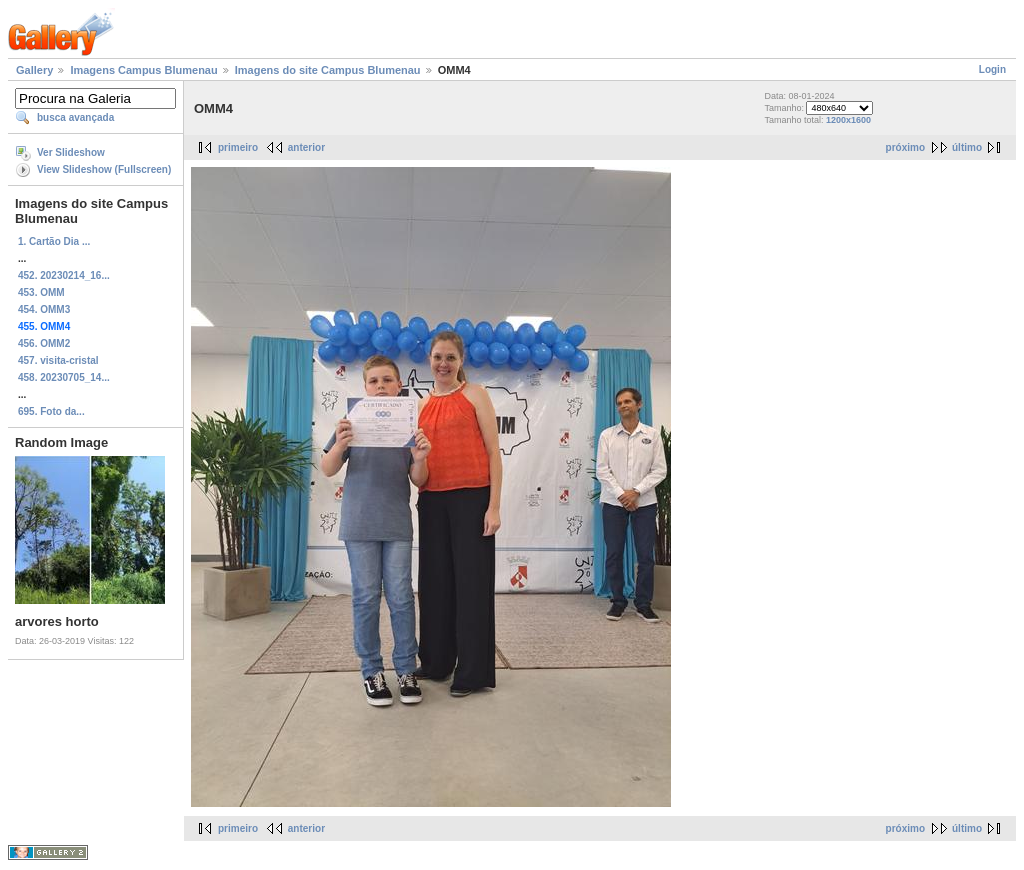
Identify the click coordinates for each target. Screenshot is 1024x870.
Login (992, 69)
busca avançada (75, 117)
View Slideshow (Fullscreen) (104, 169)
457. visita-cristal (58, 360)
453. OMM (41, 292)
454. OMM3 (44, 309)
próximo (905, 147)
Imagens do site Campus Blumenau (328, 70)
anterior (306, 147)
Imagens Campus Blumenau (143, 70)
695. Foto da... (51, 411)
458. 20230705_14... (64, 377)
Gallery (34, 70)
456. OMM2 (44, 343)
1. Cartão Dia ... (54, 241)
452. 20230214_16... (64, 275)
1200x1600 (848, 120)
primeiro (238, 147)
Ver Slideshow (71, 152)
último (967, 147)
